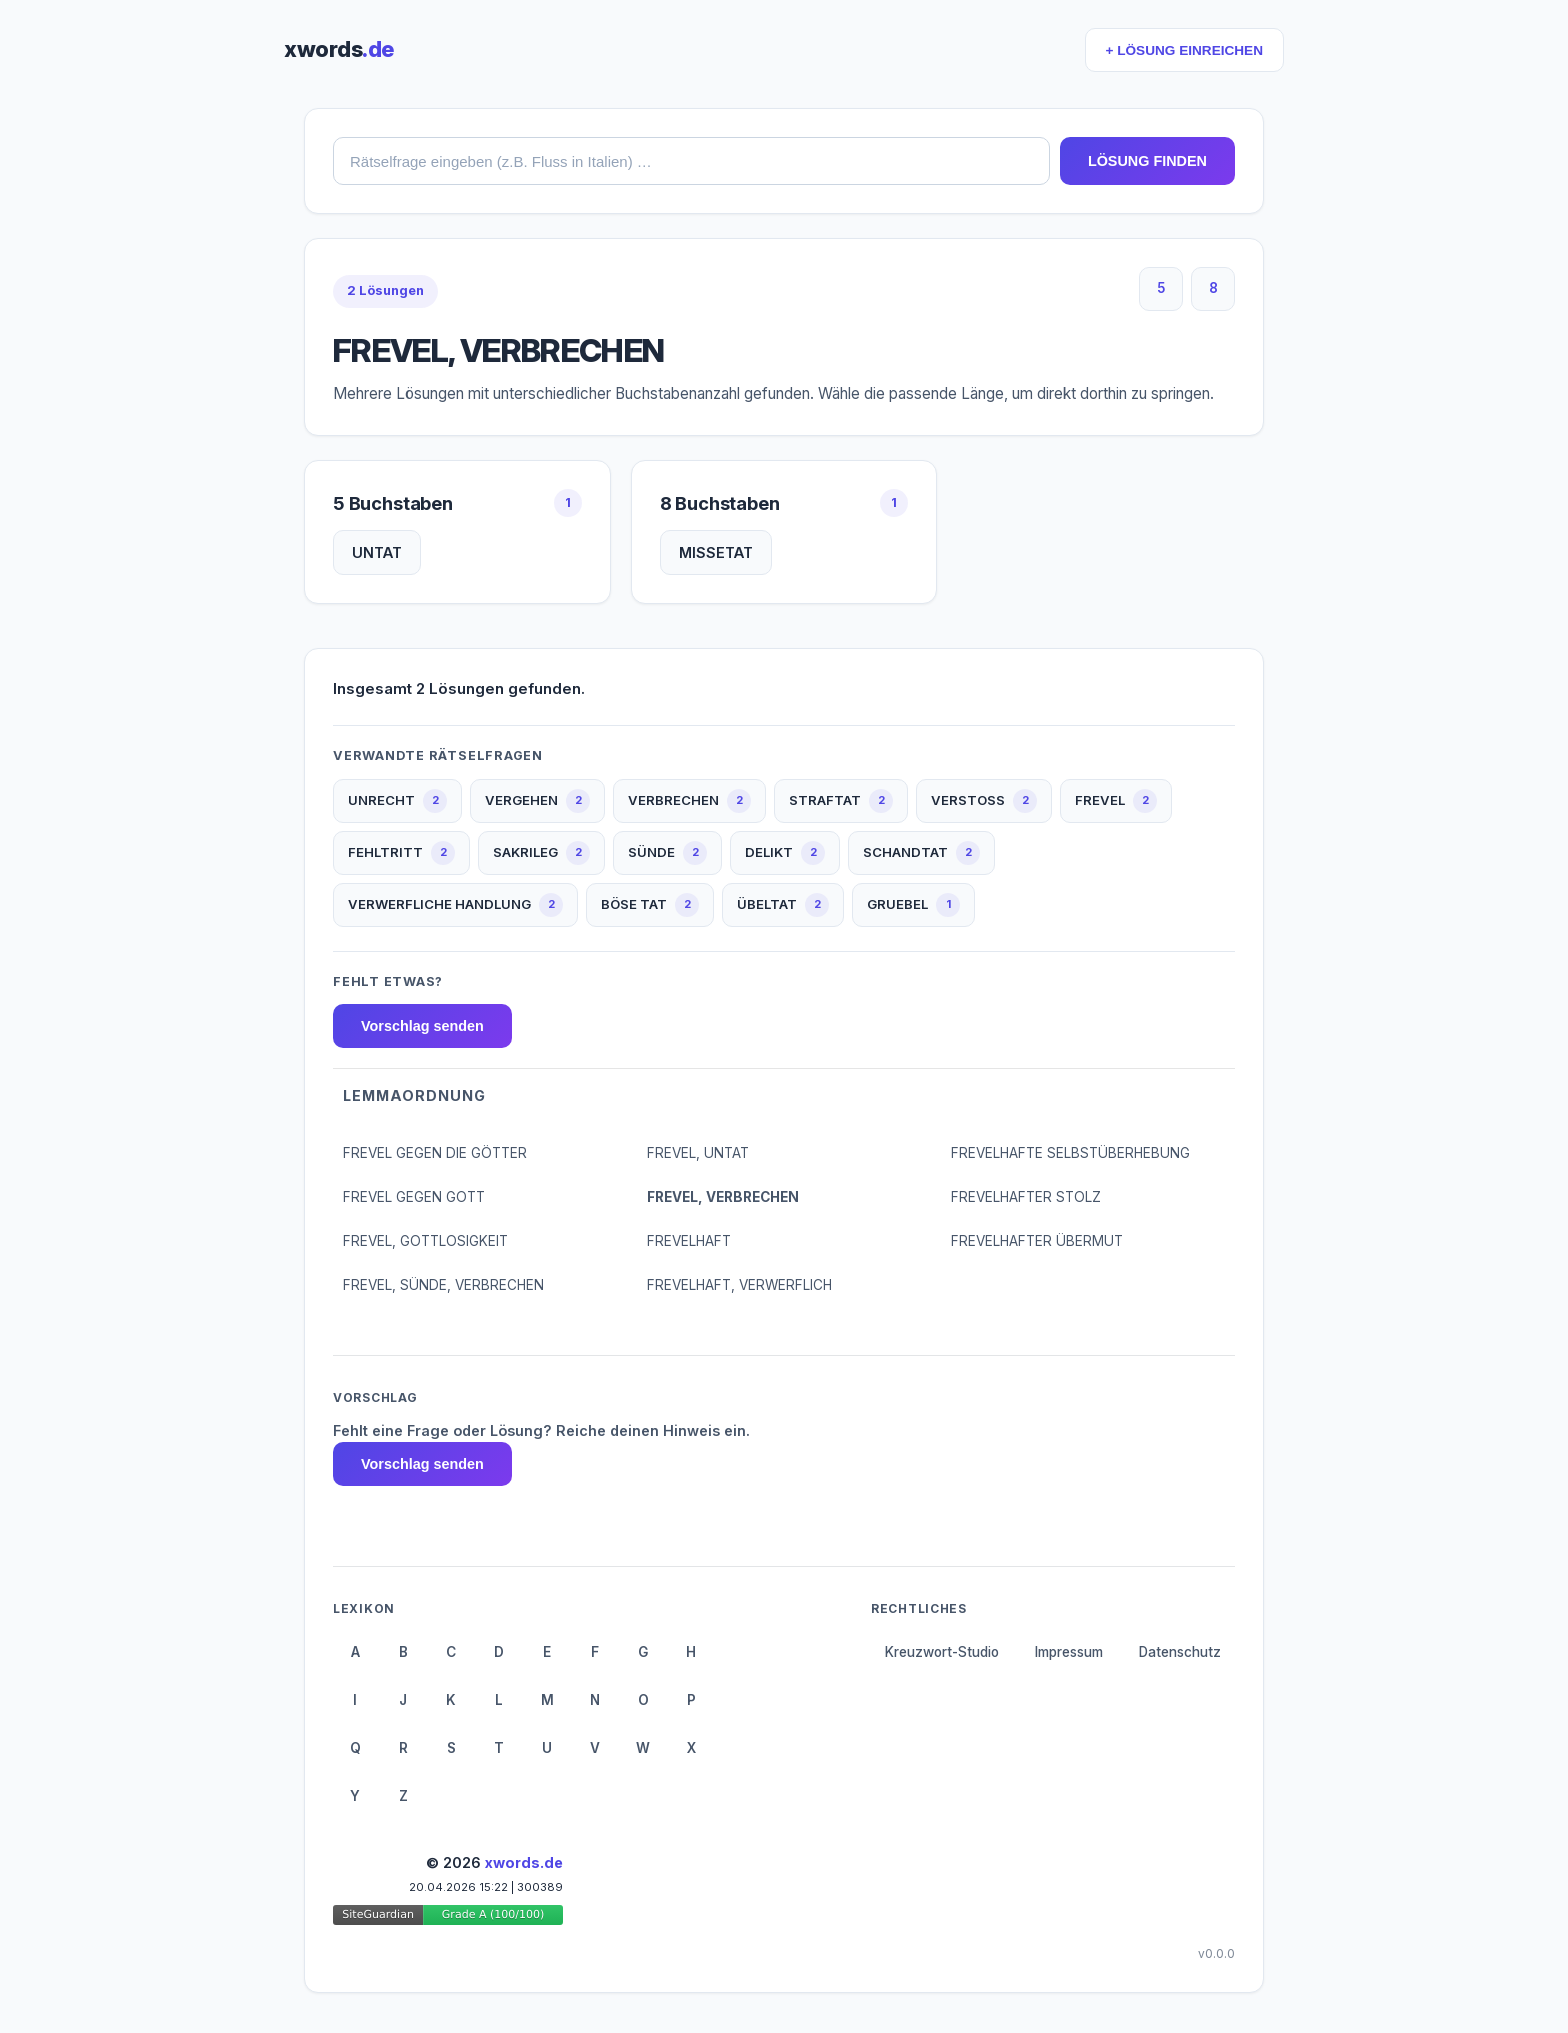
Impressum (1069, 1652)
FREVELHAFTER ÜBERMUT (1037, 1241)
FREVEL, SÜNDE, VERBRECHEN (443, 1285)
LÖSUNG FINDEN (1147, 161)
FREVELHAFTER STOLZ (1026, 1197)
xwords (339, 49)
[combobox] (691, 161)
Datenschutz (1180, 1652)
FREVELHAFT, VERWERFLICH (739, 1285)
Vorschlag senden (422, 1026)
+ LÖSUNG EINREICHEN (1184, 50)
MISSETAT (716, 552)
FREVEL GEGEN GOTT (414, 1197)
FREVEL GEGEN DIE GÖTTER (435, 1153)
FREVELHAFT (689, 1241)
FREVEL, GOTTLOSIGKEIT (425, 1241)
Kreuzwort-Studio (942, 1652)
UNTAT (377, 552)
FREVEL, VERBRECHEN (723, 1197)
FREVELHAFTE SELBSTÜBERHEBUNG (1070, 1153)
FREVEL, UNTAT (698, 1153)
